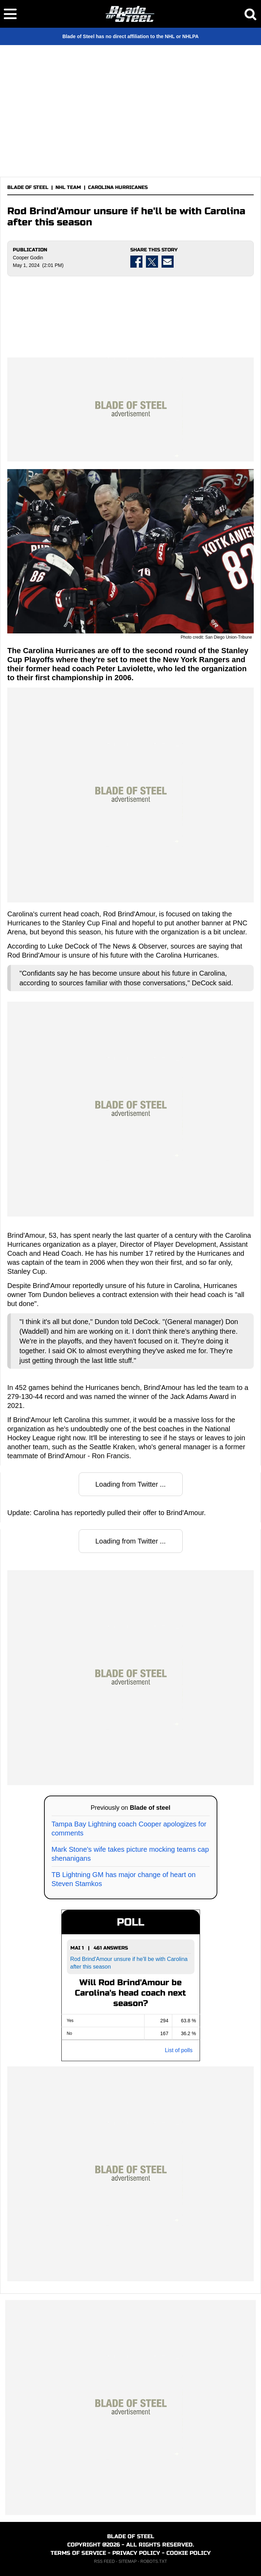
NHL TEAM (68, 187)
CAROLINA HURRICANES (118, 187)
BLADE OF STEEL (28, 187)
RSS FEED (104, 2561)
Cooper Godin (28, 257)
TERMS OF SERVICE (78, 2553)
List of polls (178, 2050)
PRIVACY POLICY (136, 2553)
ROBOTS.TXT (153, 2561)
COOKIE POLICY (188, 2553)
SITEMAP (128, 2561)
